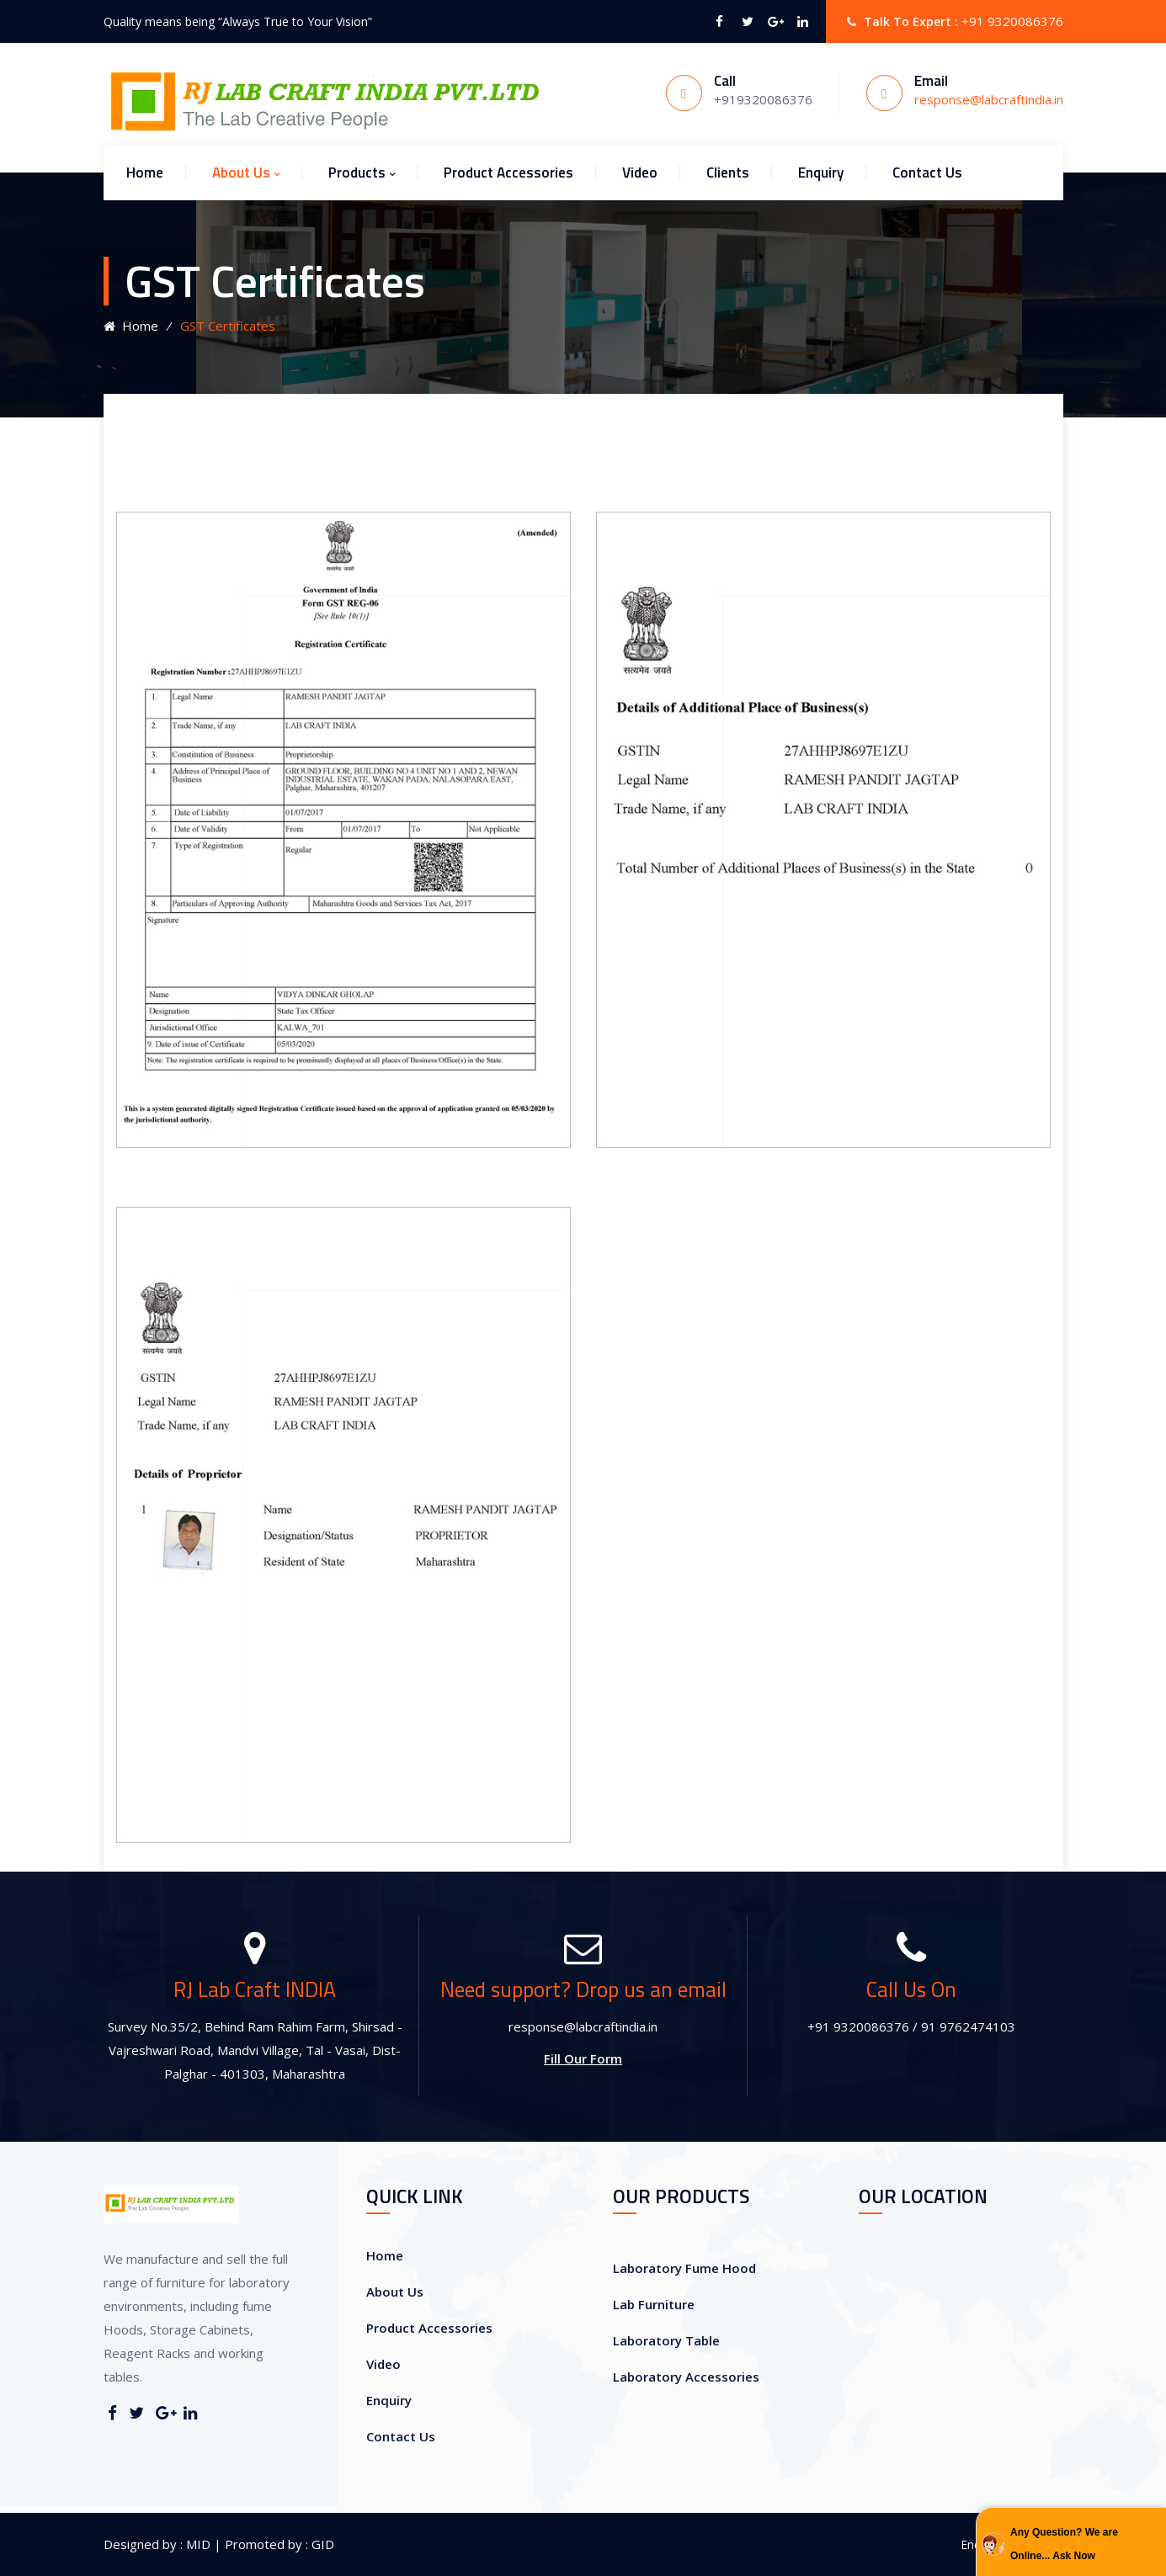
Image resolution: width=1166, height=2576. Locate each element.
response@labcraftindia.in (988, 99)
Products (357, 172)
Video (640, 172)
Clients (727, 172)
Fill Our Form (583, 2058)
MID (196, 2544)
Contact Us (927, 172)
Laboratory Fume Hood (684, 2268)
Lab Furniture (654, 2304)
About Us (241, 172)
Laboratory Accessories (686, 2376)
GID (321, 2544)
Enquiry (821, 172)
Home (144, 172)
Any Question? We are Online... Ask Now (1064, 2544)
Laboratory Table (666, 2340)
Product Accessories (508, 172)
